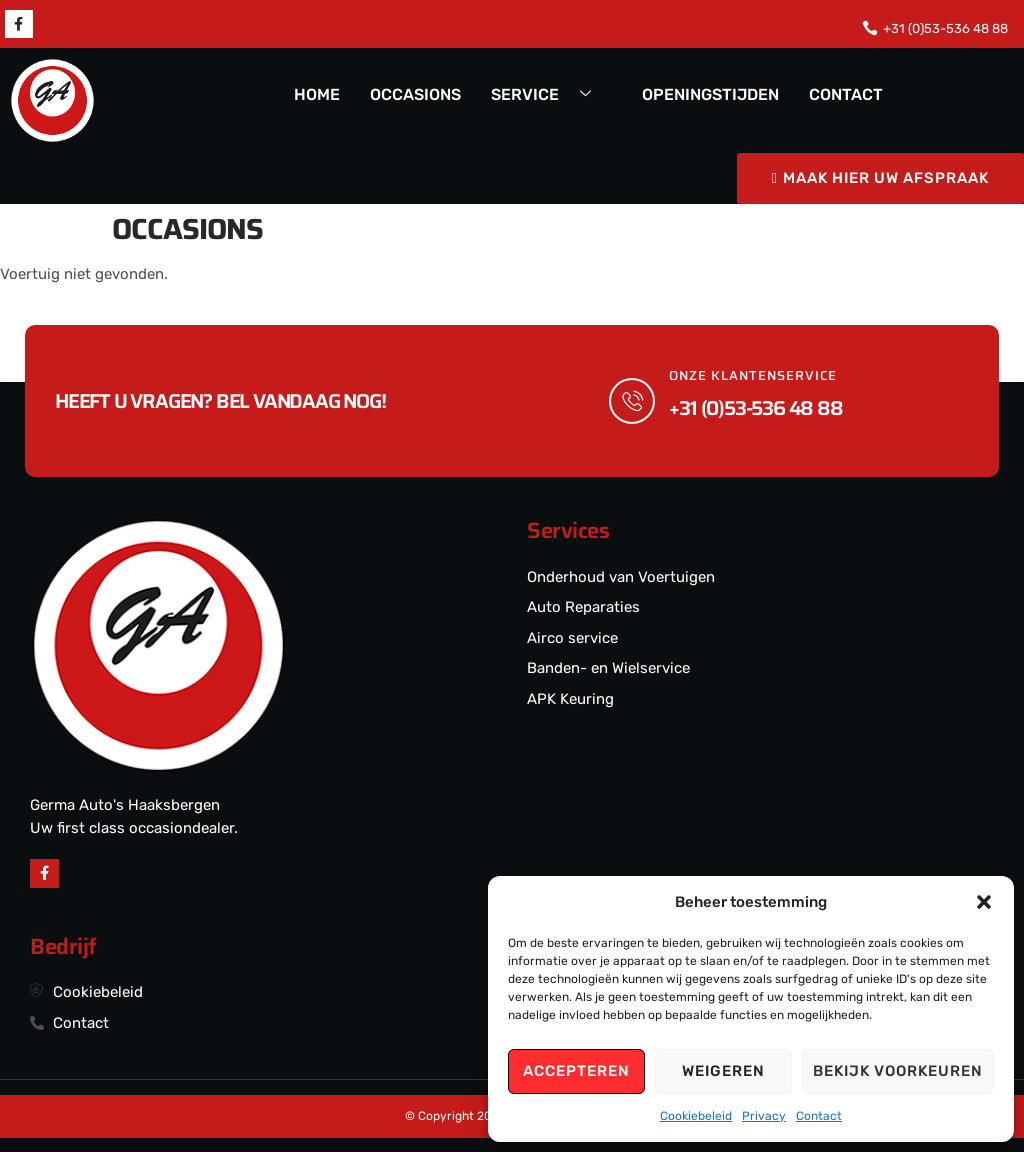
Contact (819, 1116)
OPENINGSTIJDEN (710, 94)
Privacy (764, 1116)
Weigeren (723, 1071)
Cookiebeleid (696, 1116)
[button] (984, 902)
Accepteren (576, 1071)
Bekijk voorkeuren (898, 1071)
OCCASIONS (415, 94)
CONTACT (846, 94)
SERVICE (548, 95)
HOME (317, 94)
